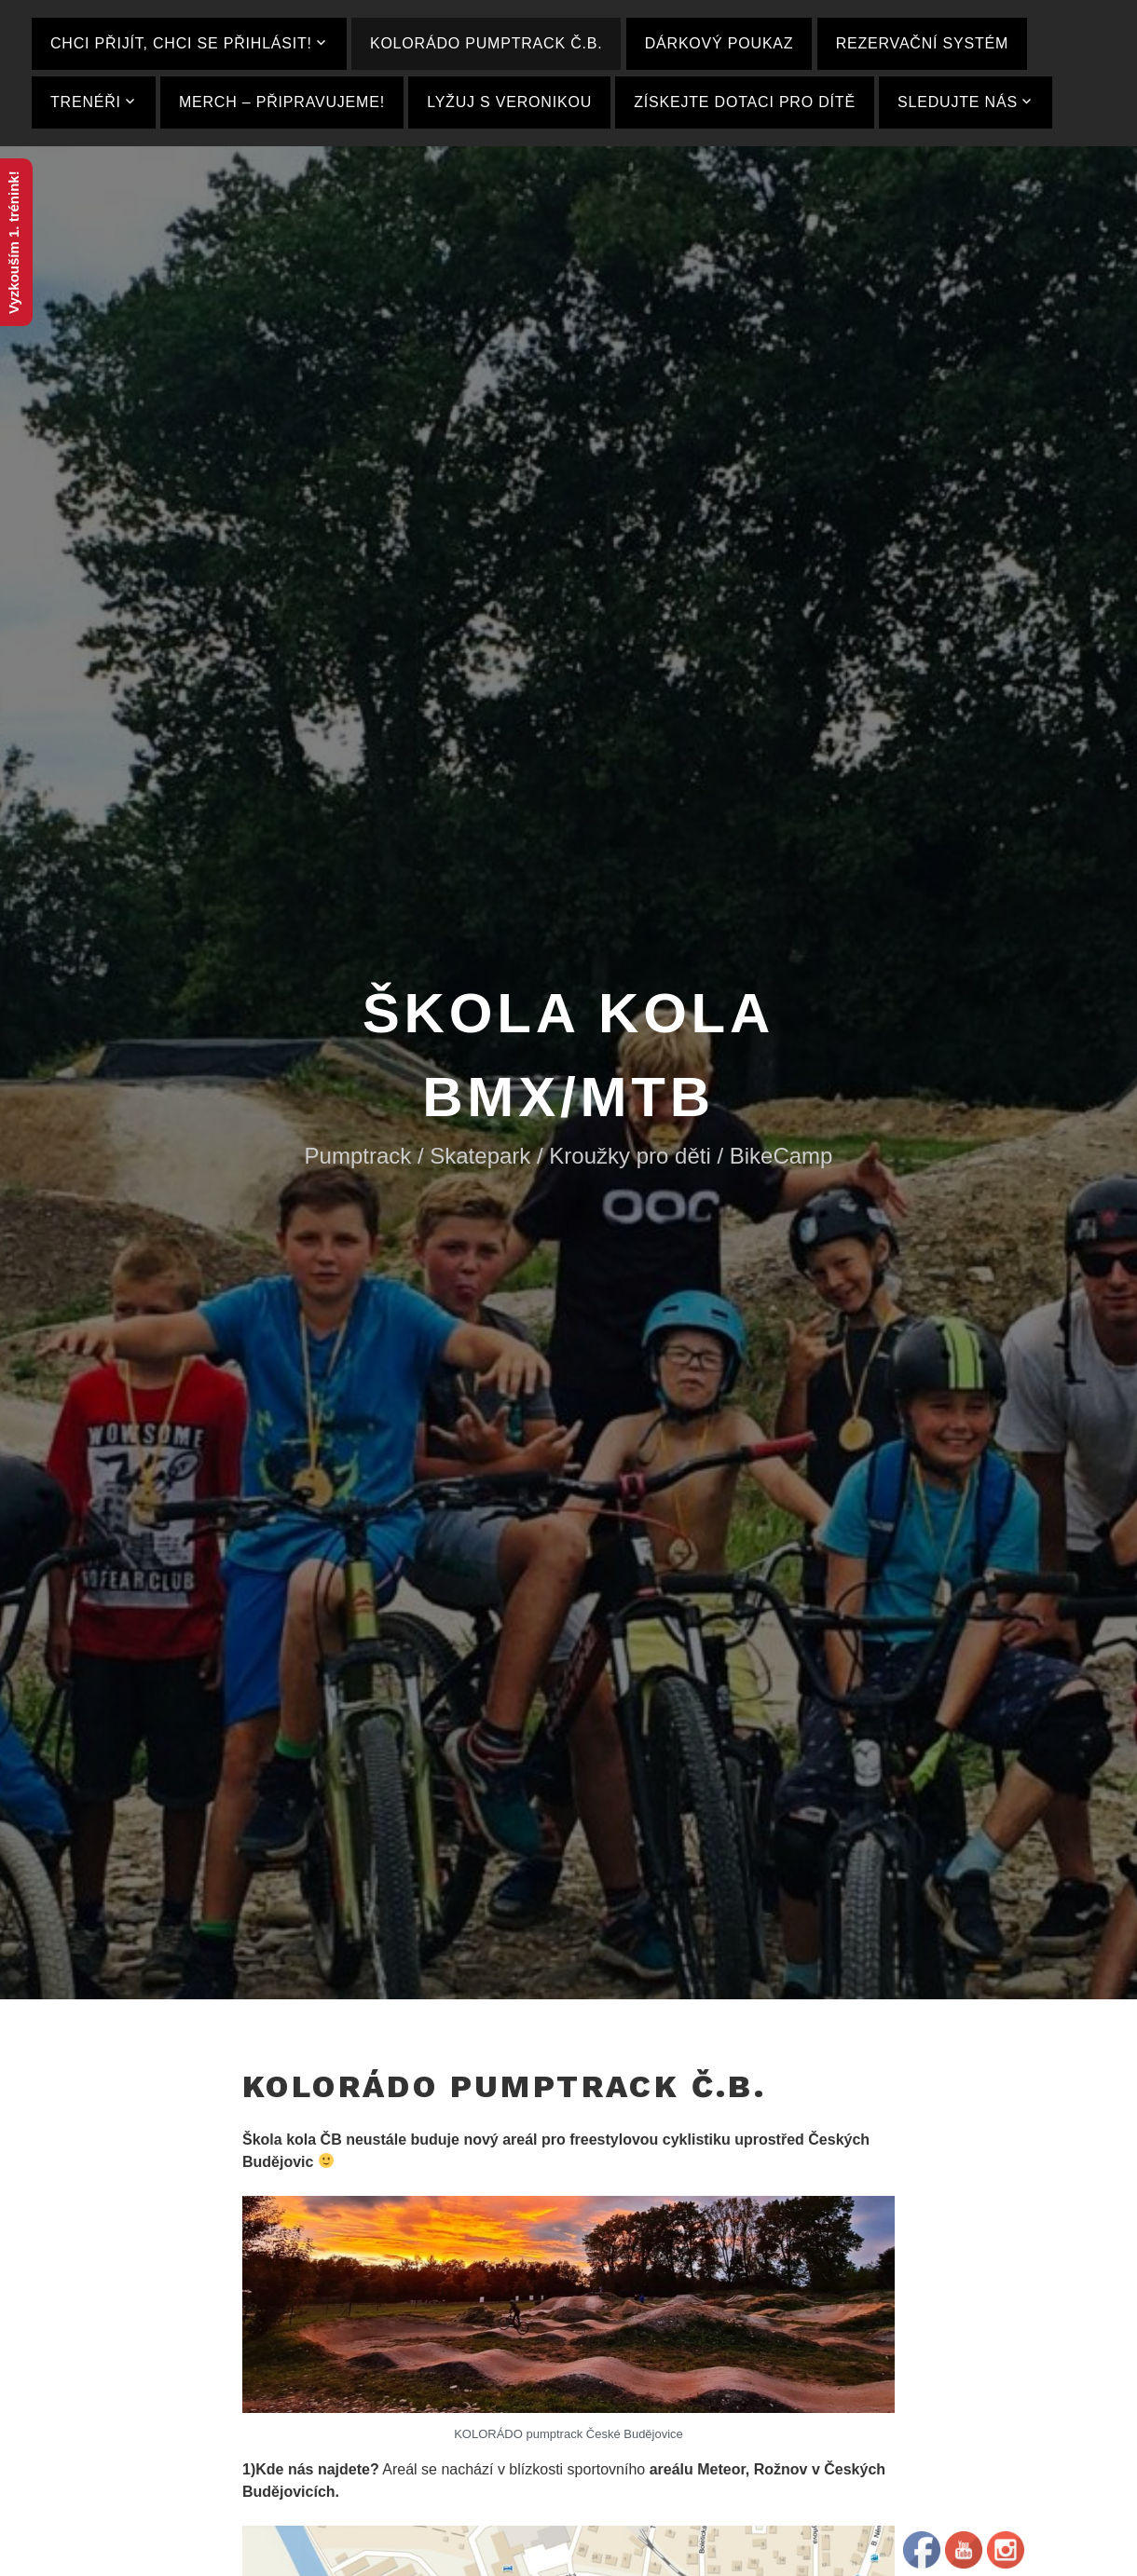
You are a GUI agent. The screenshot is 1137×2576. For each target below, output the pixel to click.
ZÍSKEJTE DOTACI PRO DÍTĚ (745, 102)
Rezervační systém (922, 43)
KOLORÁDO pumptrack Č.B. (486, 43)
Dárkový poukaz (719, 43)
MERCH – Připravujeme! (282, 102)
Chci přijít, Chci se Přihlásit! (181, 43)
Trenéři (85, 102)
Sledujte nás (957, 102)
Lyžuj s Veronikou (509, 102)
